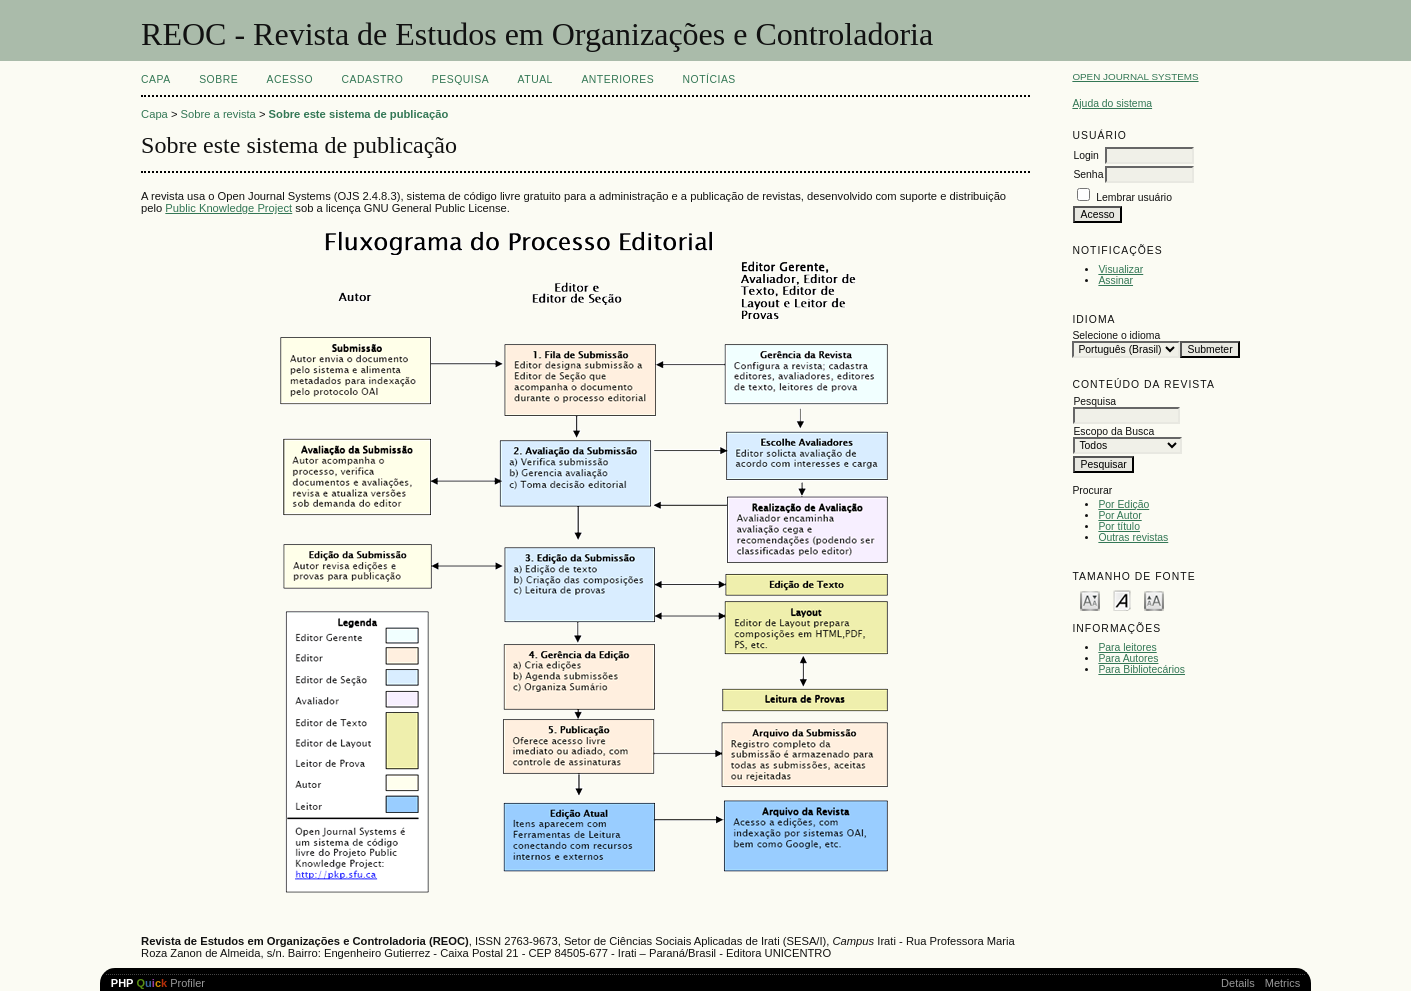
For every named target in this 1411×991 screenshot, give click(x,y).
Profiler (158, 983)
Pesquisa (460, 79)
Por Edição (1123, 504)
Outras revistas (1133, 537)
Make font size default (1122, 599)
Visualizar (1120, 269)
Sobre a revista (218, 114)
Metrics (1282, 983)
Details (1238, 983)
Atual (535, 79)
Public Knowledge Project (228, 208)
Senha (1088, 174)
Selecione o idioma (1116, 335)
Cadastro (372, 79)
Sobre (218, 79)
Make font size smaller (1090, 599)
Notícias (709, 79)
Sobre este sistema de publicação (359, 114)
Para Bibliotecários (1141, 669)
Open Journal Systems (1135, 76)
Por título (1119, 526)
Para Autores (1128, 658)
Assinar (1115, 280)
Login (1085, 155)
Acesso (290, 79)
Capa (156, 79)
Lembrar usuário (1134, 197)
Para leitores (1127, 647)
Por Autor (1119, 515)
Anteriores (617, 79)
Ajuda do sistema (1112, 103)
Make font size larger (1154, 599)
